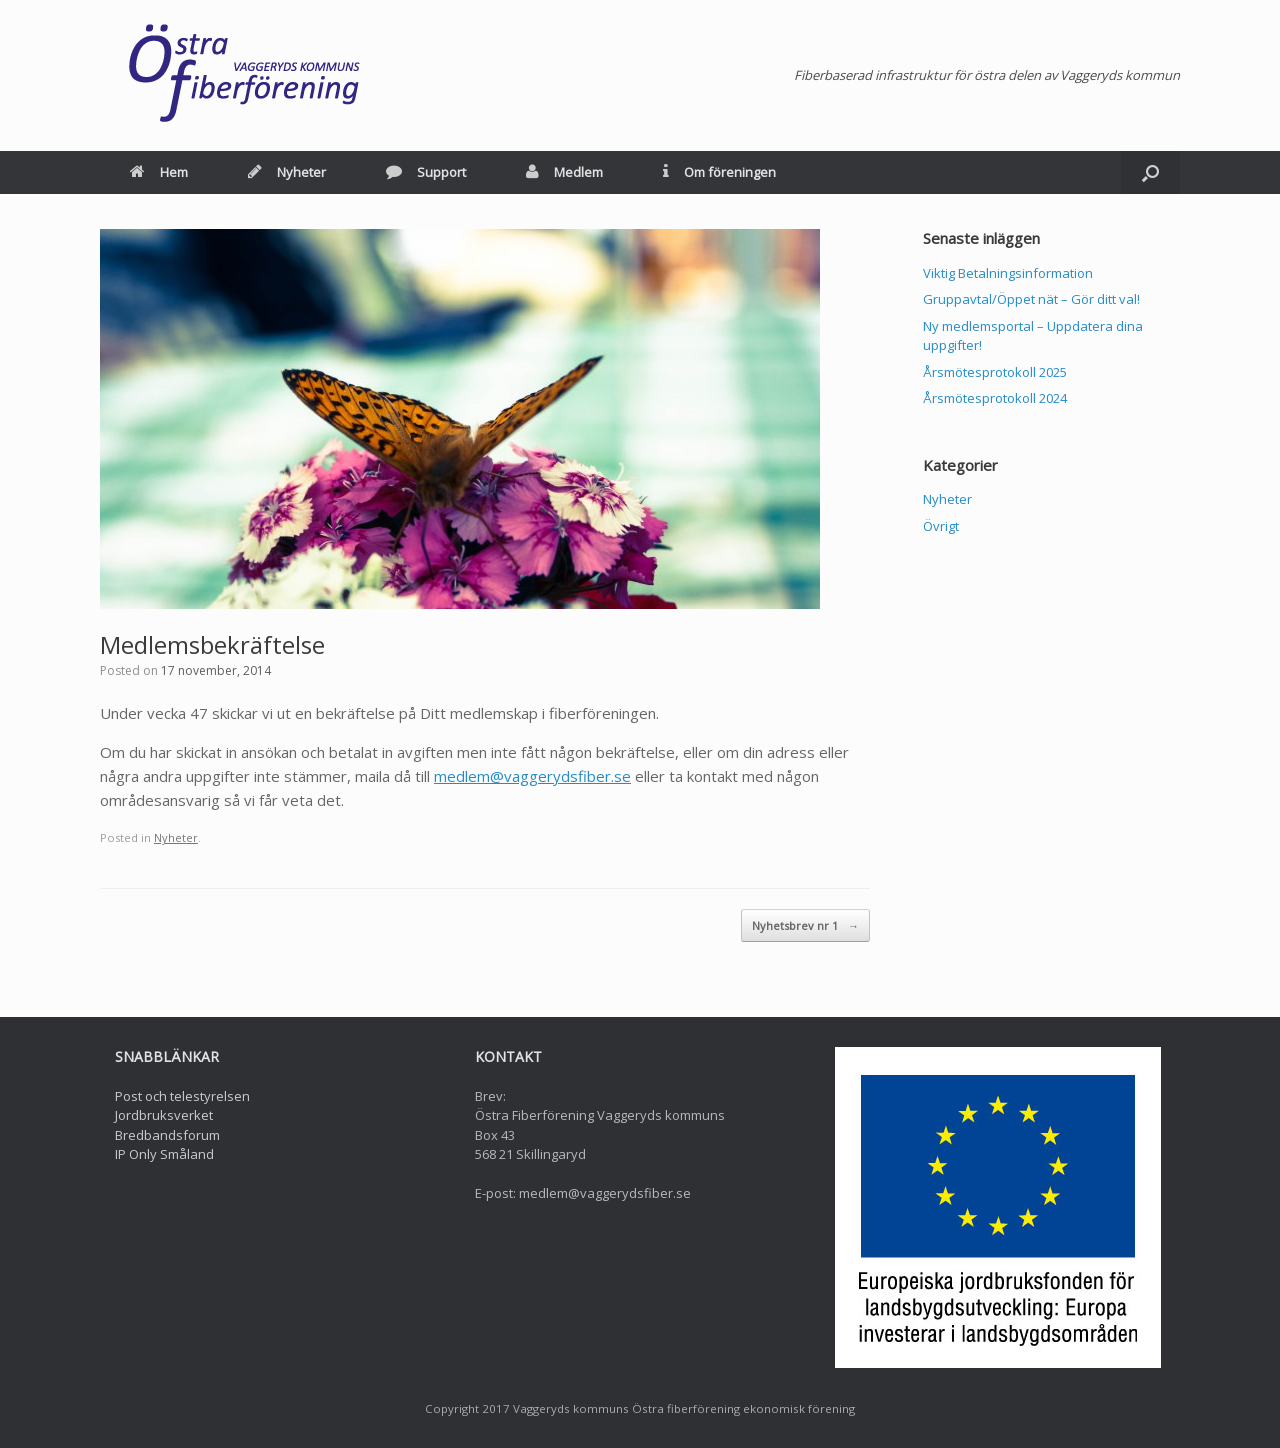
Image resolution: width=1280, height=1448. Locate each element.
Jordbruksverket (164, 1115)
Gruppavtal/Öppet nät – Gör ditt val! (1031, 299)
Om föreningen (719, 172)
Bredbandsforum (167, 1135)
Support (426, 172)
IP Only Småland (164, 1154)
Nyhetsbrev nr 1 (805, 926)
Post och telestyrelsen (182, 1096)
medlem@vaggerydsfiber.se (532, 776)
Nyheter (287, 172)
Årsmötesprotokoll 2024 (995, 398)
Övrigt (941, 526)
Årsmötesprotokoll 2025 (995, 372)
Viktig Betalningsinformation (1008, 273)
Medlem (564, 172)
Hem (159, 172)
